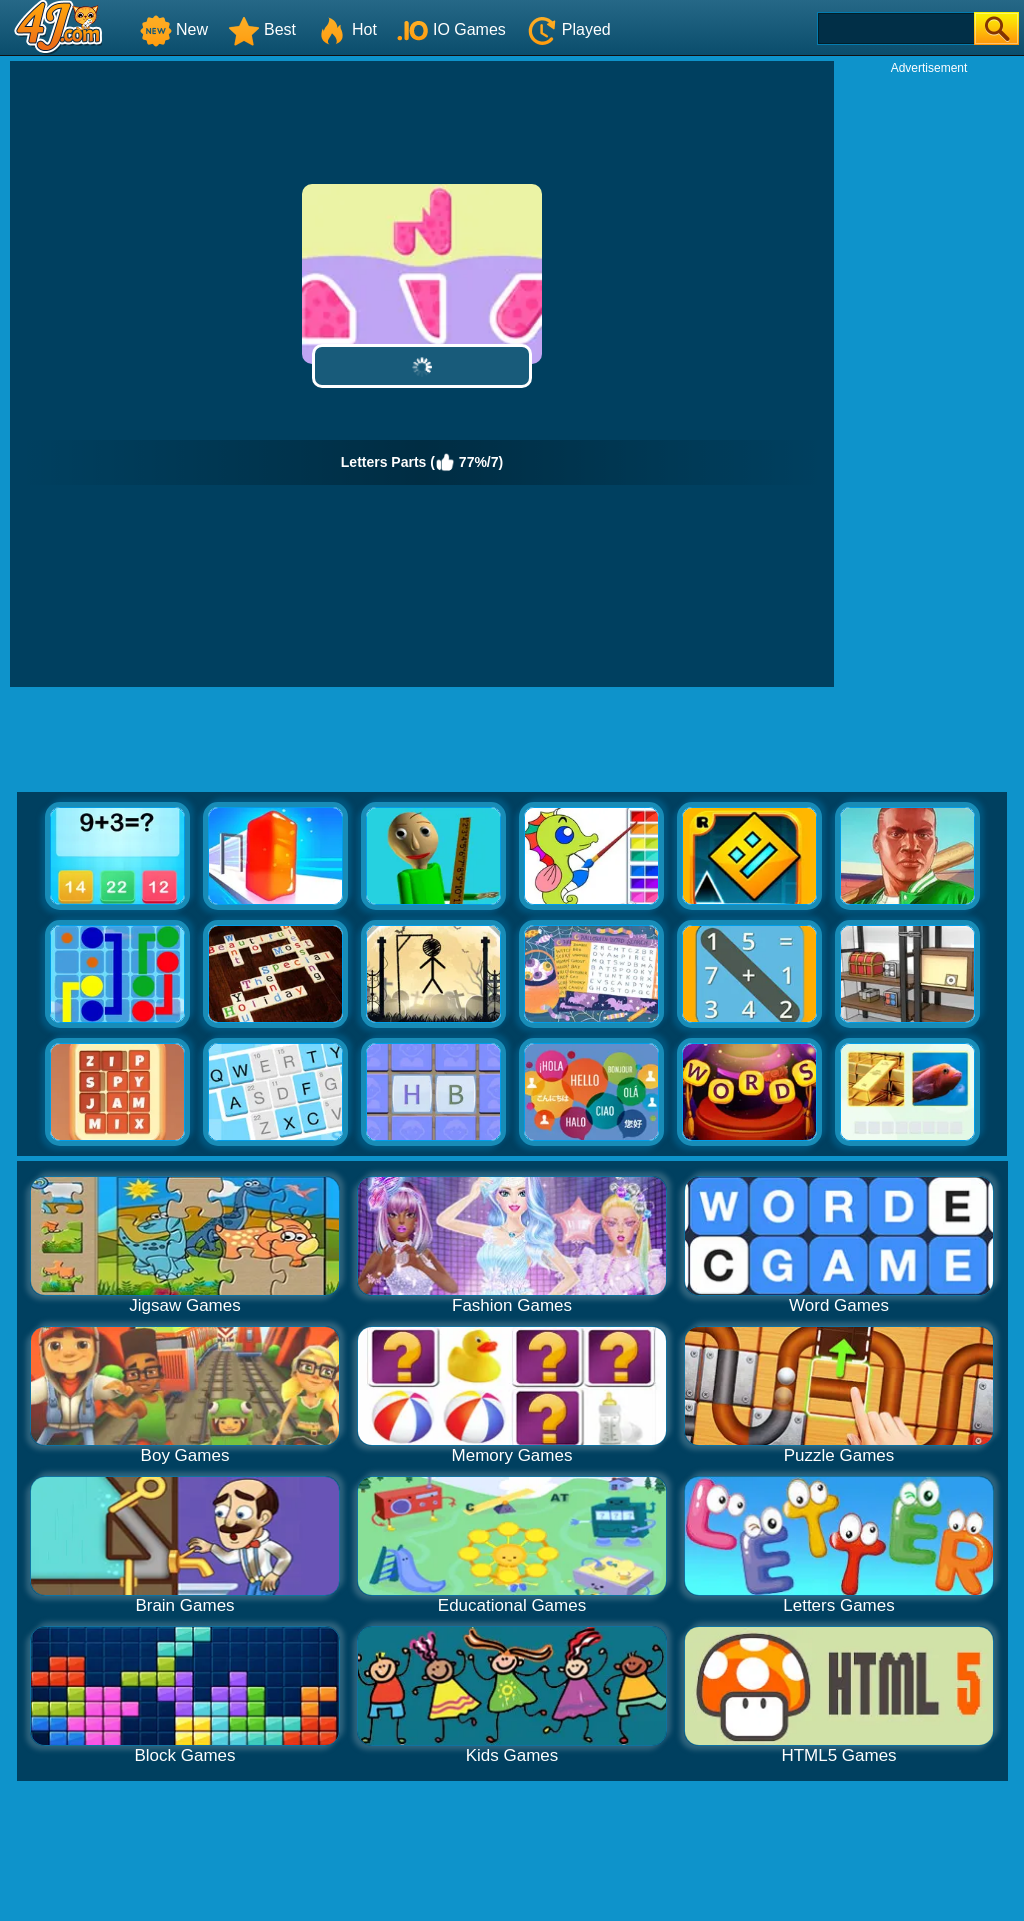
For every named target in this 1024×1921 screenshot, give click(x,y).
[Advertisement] (929, 376)
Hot (346, 29)
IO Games (451, 29)
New (174, 29)
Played (568, 29)
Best (262, 29)
